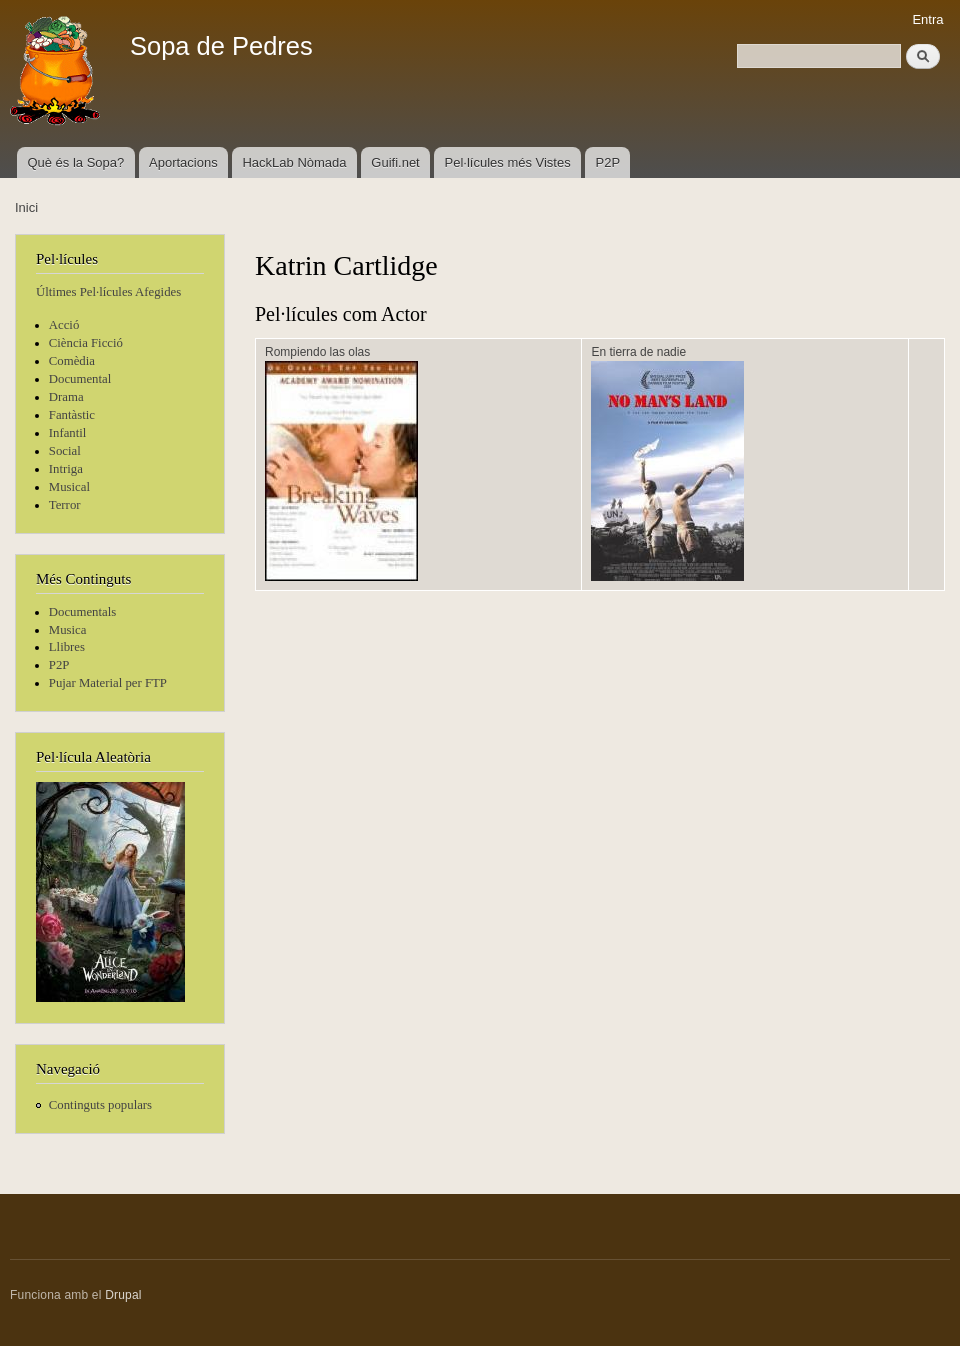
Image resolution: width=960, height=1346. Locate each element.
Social (65, 451)
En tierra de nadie (638, 352)
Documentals (82, 612)
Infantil (68, 433)
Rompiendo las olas (317, 352)
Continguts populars (100, 1105)
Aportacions (183, 162)
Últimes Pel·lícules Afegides (108, 292)
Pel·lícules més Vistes (508, 162)
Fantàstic (72, 415)
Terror (65, 505)
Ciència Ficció (86, 343)
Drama (66, 397)
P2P (608, 162)
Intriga (66, 469)
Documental (80, 379)
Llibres (67, 647)
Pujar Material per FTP (108, 683)
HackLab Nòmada (294, 162)
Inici (26, 207)
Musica (68, 630)
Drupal (123, 1295)
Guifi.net (395, 162)
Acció (64, 325)
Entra (927, 19)
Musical (69, 487)
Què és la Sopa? (75, 162)
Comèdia (72, 361)
